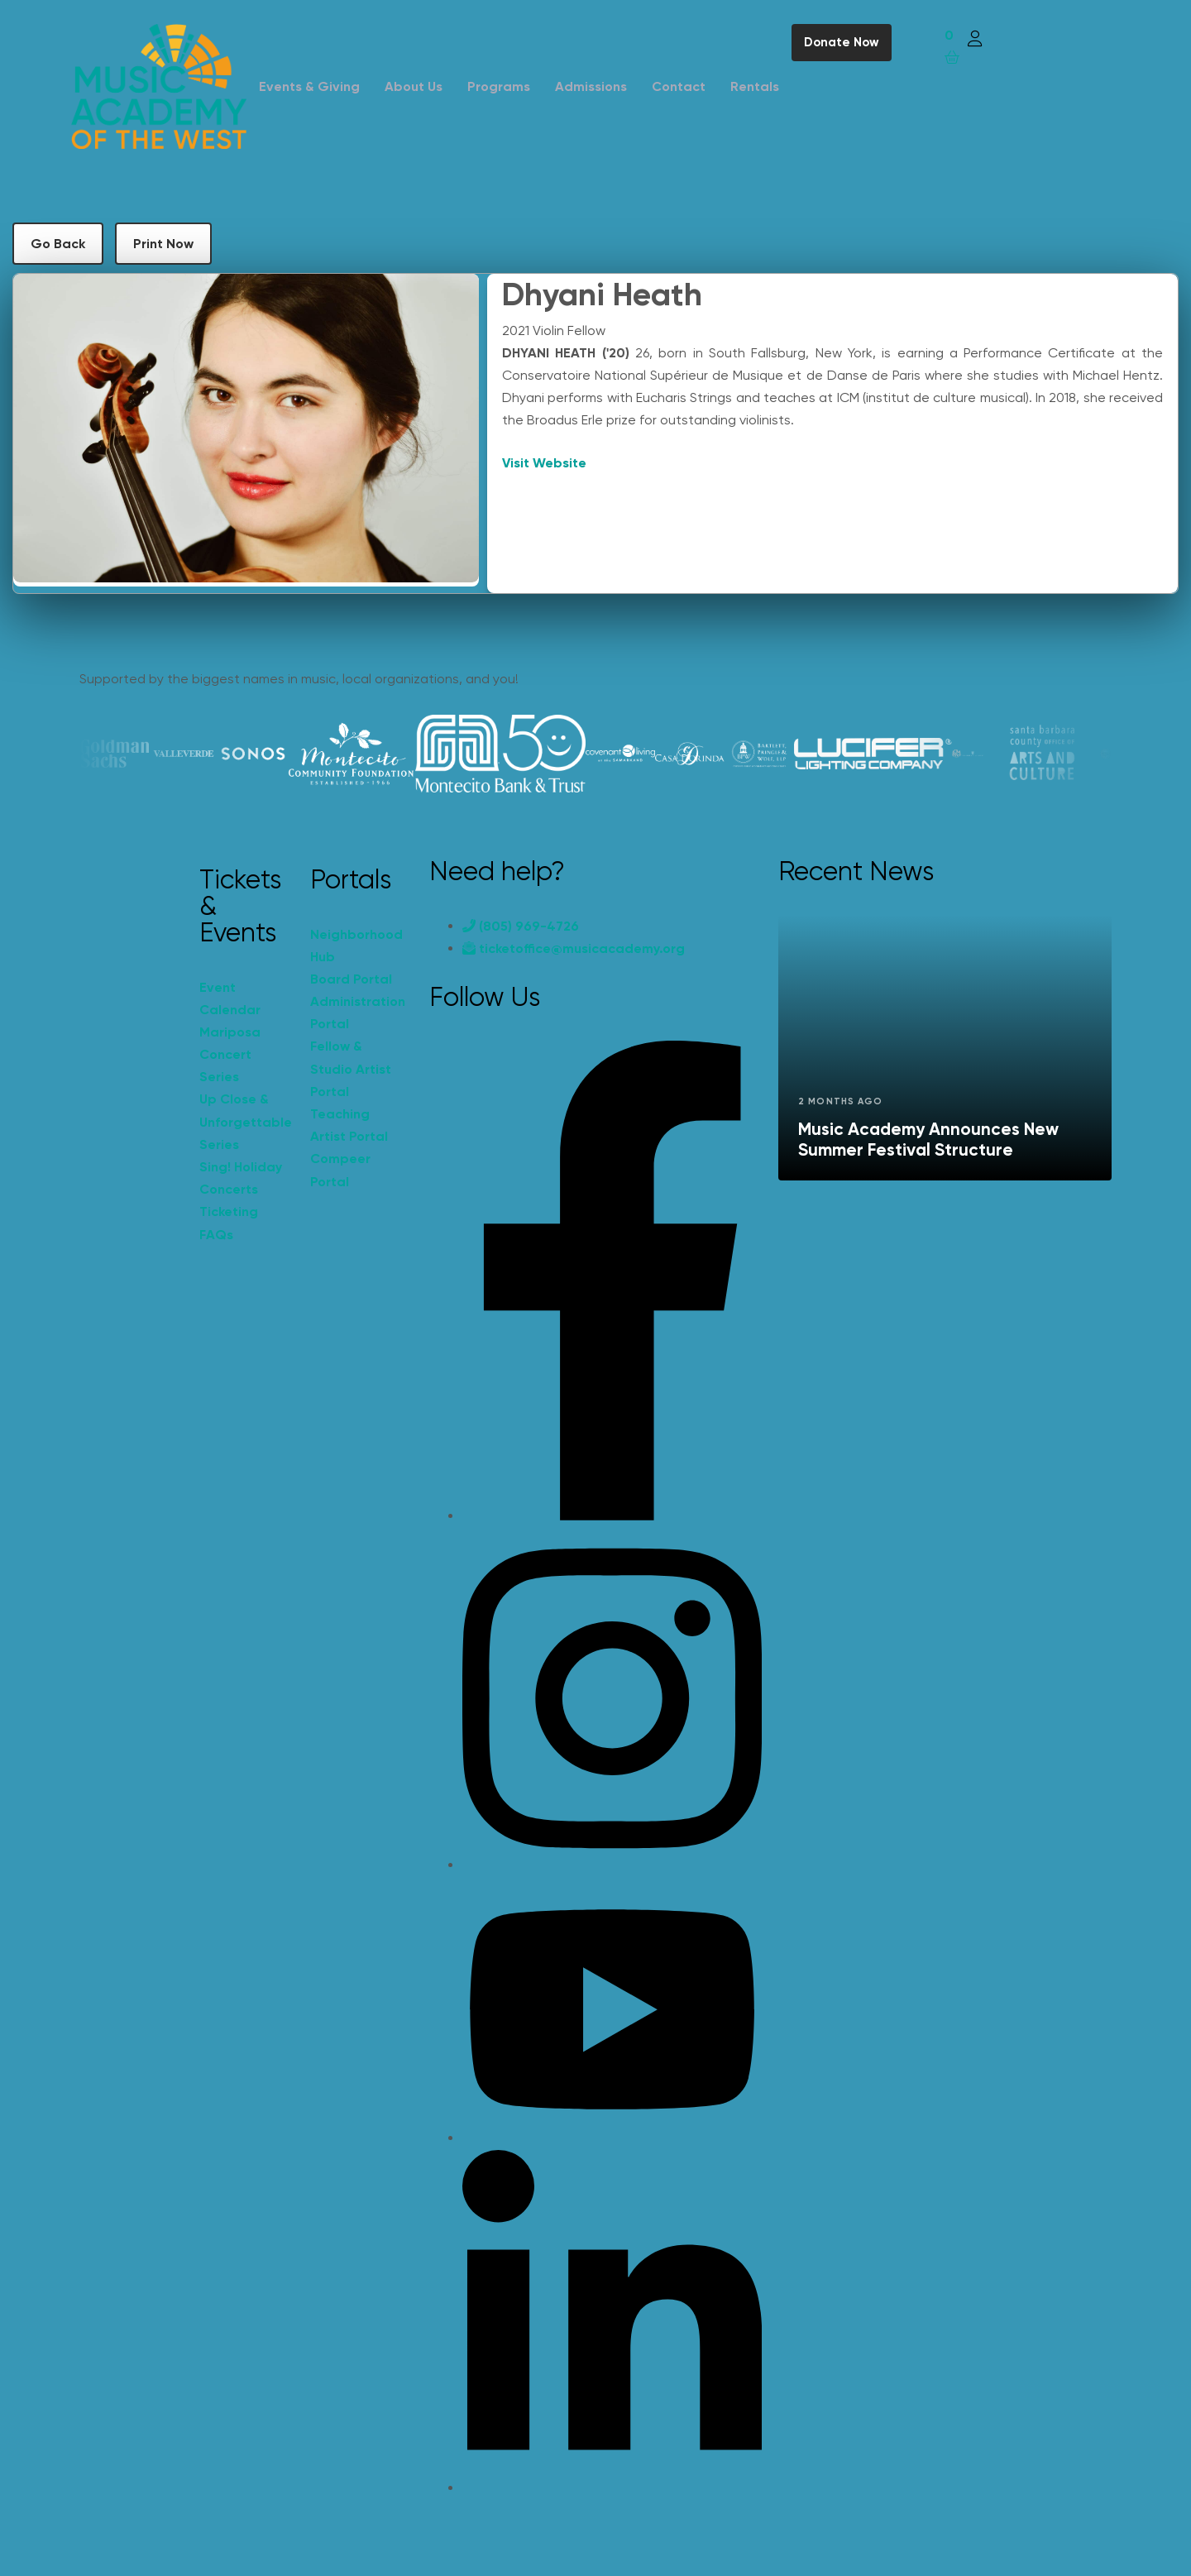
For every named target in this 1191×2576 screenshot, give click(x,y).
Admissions (591, 86)
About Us (413, 86)
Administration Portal (357, 1013)
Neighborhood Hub (356, 945)
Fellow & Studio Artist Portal (350, 1068)
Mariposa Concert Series (230, 1054)
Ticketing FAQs (228, 1223)
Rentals (754, 86)
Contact (679, 86)
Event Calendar (230, 998)
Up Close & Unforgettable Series (245, 1121)
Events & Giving (309, 86)
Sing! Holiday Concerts (240, 1178)
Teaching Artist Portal (349, 1125)
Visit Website (544, 463)
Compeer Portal (340, 1170)
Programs (498, 86)
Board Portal (351, 979)
